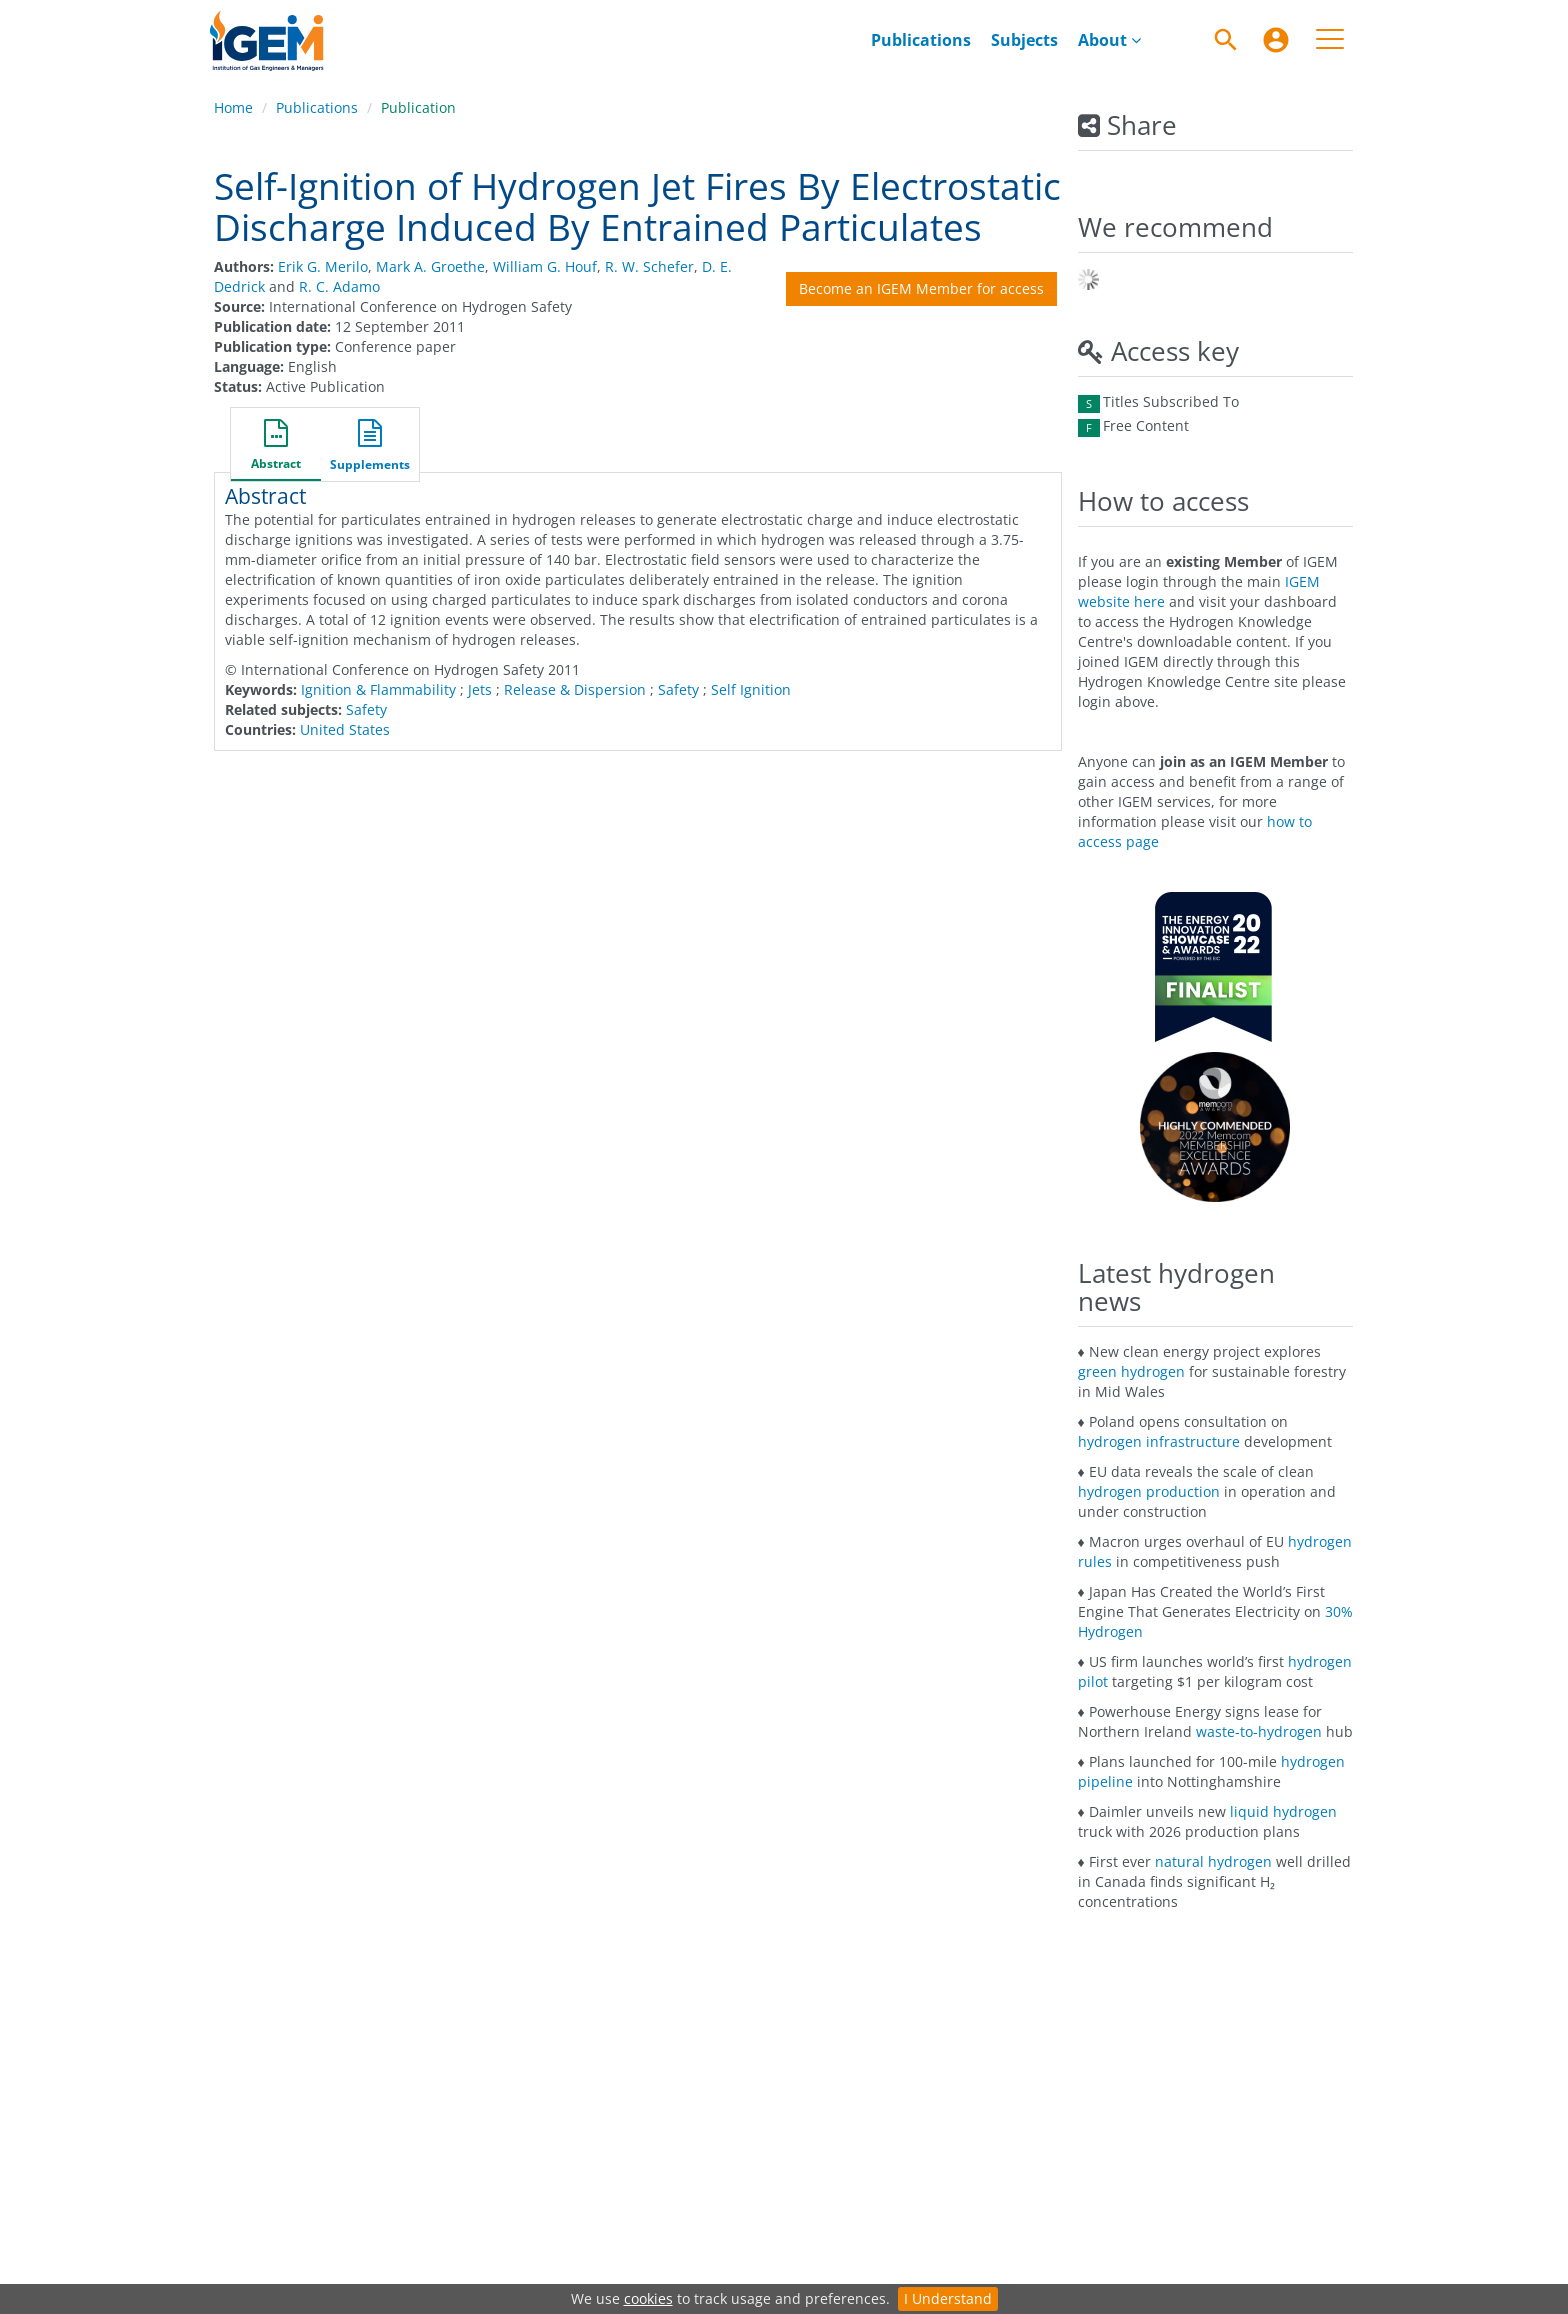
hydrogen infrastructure (1159, 1441)
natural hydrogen (1213, 1861)
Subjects (1024, 40)
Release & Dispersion (575, 689)
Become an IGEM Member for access (921, 288)
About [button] (1109, 40)
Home (233, 107)
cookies (648, 2298)
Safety (678, 689)
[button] (276, 447)
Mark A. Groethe (430, 266)
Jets (480, 689)
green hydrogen (1131, 1371)
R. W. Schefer (649, 266)
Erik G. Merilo (323, 266)
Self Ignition (751, 689)
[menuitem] (921, 40)
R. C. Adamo (339, 286)
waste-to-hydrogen (1259, 1731)
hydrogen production (1149, 1491)
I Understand (948, 2298)
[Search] (1226, 40)
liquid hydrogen (1283, 1811)
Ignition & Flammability (378, 689)
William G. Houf (545, 266)
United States (345, 729)
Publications (921, 40)
